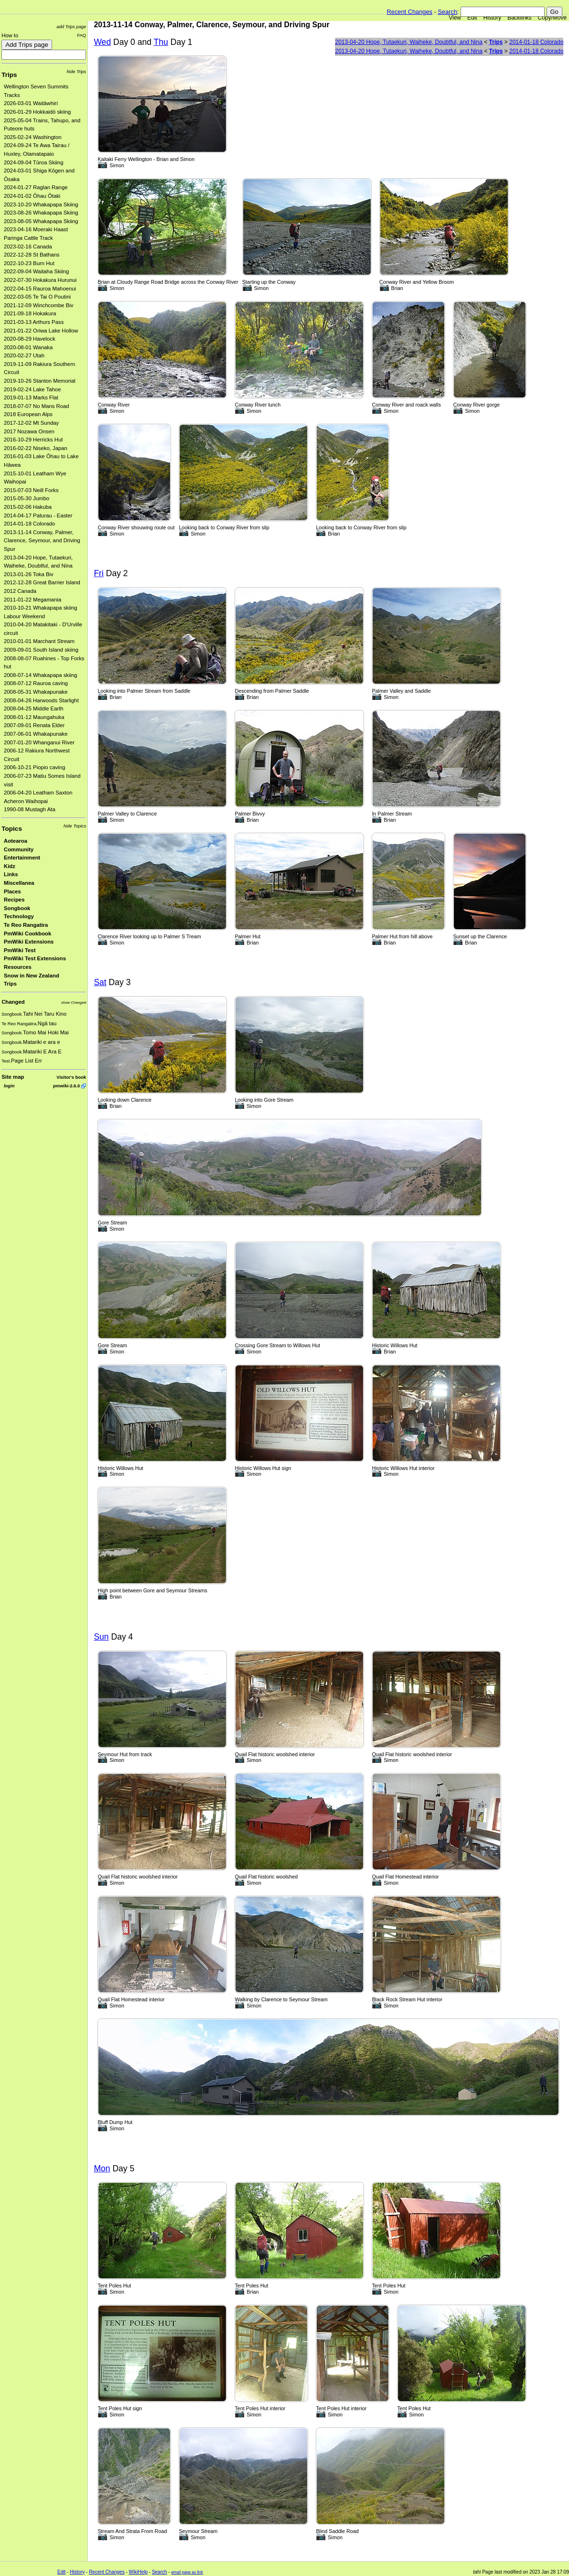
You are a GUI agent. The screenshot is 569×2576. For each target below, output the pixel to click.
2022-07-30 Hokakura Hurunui (40, 280)
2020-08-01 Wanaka (28, 347)
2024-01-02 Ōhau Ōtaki (32, 196)
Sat (100, 982)
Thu (161, 42)
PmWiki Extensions (29, 942)
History (492, 17)
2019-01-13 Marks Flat (31, 397)
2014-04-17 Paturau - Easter (38, 515)
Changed (12, 1002)
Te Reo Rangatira (26, 925)
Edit (472, 17)
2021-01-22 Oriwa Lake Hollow (41, 330)
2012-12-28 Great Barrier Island (42, 582)
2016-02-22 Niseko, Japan (35, 448)
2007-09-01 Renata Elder (34, 725)
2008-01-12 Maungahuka (34, 717)
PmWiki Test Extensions (35, 958)
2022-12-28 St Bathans (32, 255)
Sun (101, 1637)
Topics (11, 828)
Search (447, 11)
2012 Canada (20, 591)
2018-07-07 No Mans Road (36, 406)
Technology (19, 916)
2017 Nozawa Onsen (29, 431)
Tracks (12, 95)
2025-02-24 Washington (33, 137)
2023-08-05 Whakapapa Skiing (41, 221)
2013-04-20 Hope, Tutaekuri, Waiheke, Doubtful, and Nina (408, 42)
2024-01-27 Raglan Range (36, 187)
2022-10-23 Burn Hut (29, 263)
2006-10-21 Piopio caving (34, 767)
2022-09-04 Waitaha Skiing (36, 271)
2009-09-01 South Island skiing (41, 650)
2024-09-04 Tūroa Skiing (33, 162)
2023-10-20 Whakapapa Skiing (41, 204)
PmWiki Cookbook (27, 933)
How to (9, 35)
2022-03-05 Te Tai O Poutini (37, 297)
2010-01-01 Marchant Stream (39, 641)
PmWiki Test (19, 950)
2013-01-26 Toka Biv (29, 574)
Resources (18, 967)
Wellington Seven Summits (36, 86)
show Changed (73, 1002)
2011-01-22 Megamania (32, 599)
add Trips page (71, 26)
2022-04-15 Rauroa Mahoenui (40, 288)
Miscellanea (19, 883)
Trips (9, 74)
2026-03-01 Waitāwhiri (31, 103)
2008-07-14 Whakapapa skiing (40, 675)
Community (18, 849)
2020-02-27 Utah (24, 355)
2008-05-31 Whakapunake (36, 692)
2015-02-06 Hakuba (28, 507)
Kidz (9, 866)
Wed (102, 42)
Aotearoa (15, 841)
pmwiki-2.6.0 (66, 1085)
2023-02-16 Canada (28, 246)
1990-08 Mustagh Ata (29, 809)
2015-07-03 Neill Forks (31, 490)
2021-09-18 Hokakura (30, 313)
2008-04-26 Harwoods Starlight (41, 700)
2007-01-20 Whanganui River (39, 742)
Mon (102, 2168)
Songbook (17, 908)
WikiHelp (138, 2572)
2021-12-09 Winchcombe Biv (38, 305)
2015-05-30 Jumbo (26, 498)
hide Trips (76, 71)
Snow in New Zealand (31, 975)
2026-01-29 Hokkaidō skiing (37, 112)
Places (12, 891)
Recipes (14, 899)
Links (11, 874)
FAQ (81, 35)
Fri (98, 573)
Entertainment (22, 857)
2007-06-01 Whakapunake (36, 734)
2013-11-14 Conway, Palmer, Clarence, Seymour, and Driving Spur (42, 540)
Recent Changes (409, 11)
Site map (12, 1077)
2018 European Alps (28, 414)
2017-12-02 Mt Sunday (31, 423)
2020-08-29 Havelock (29, 339)
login (9, 1085)
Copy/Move (552, 17)
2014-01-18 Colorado (29, 523)
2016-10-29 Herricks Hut (33, 439)
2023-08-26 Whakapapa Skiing (41, 212)
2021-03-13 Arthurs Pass (34, 322)
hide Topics (75, 825)
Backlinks (519, 17)
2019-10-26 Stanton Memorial (39, 381)
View (455, 17)
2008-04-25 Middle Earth (34, 708)
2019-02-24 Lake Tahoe (32, 389)
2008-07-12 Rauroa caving (36, 683)
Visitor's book (71, 1077)
